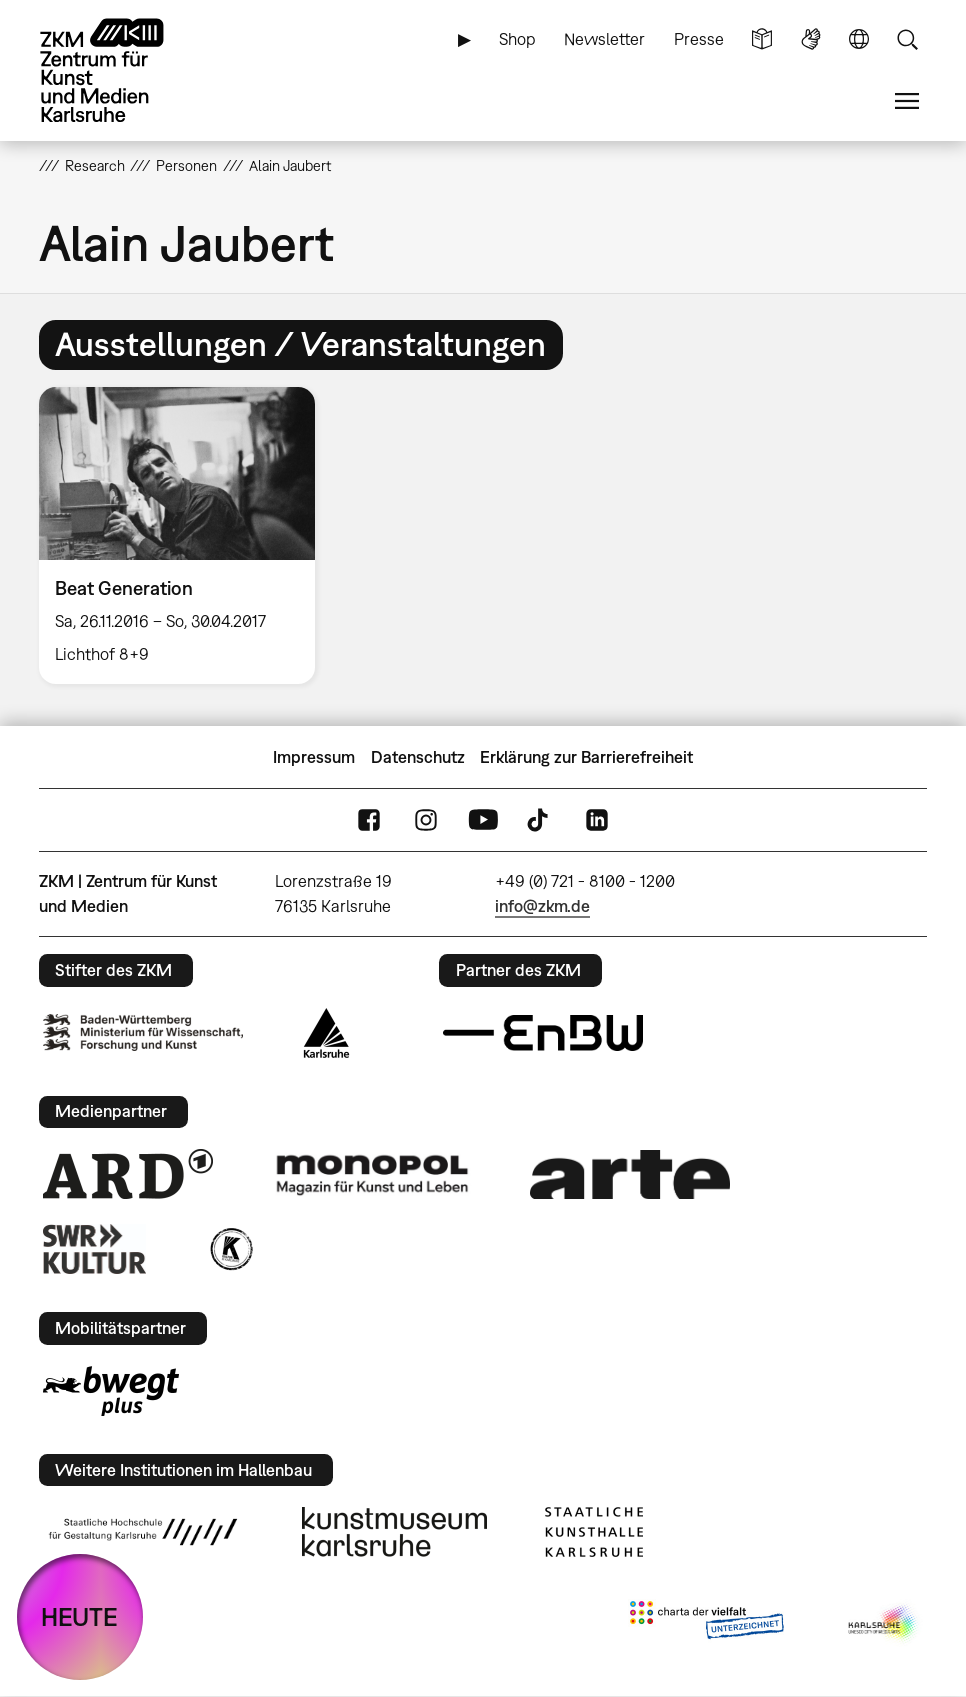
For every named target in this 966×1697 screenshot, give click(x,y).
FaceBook (369, 820)
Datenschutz (418, 757)
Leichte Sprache (762, 39)
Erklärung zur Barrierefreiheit (586, 757)
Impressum (314, 757)
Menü (907, 101)
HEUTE (79, 1616)
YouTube (483, 820)
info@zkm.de (542, 906)
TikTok (540, 820)
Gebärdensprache (811, 39)
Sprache (859, 39)
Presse (699, 39)
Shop (517, 39)
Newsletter (604, 39)
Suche (907, 39)
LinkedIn (597, 820)
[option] (185, 536)
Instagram (426, 820)
